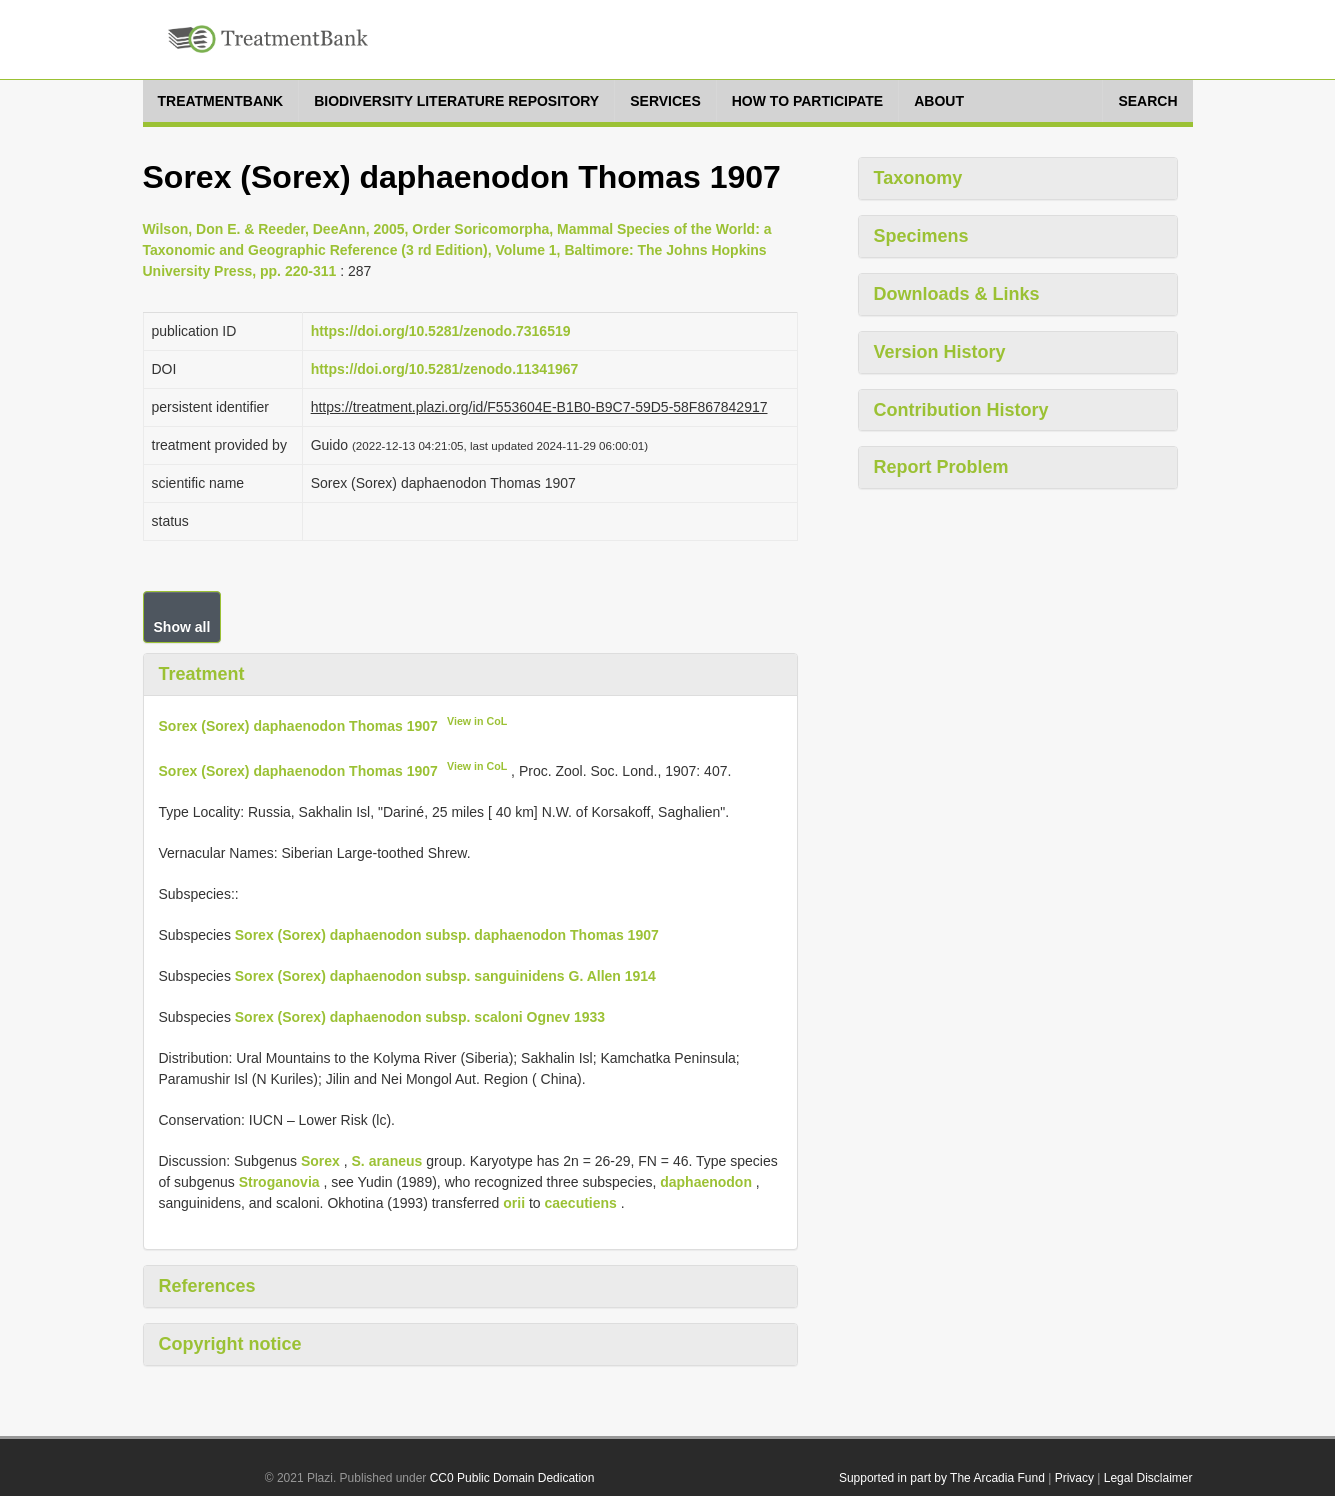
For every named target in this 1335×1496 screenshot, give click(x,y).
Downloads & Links (957, 294)
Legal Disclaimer (1148, 1478)
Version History (940, 352)
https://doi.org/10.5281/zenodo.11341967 (445, 369)
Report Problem (941, 467)
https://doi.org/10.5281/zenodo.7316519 (441, 331)
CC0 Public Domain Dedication (512, 1478)
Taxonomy (918, 178)
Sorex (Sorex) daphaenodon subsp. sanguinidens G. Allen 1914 (445, 976)
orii (514, 1203)
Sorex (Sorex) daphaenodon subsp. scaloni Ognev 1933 (420, 1017)
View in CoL (477, 721)
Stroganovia (279, 1182)
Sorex (320, 1161)
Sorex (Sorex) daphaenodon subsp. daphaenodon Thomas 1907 (447, 935)
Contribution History (961, 410)
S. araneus (387, 1161)
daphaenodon (706, 1182)
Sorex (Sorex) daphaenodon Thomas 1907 (298, 725)
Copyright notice (230, 1344)
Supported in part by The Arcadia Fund (942, 1478)
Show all (182, 627)
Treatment (202, 674)
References (207, 1286)
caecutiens (581, 1203)
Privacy (1074, 1478)
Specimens (921, 236)
